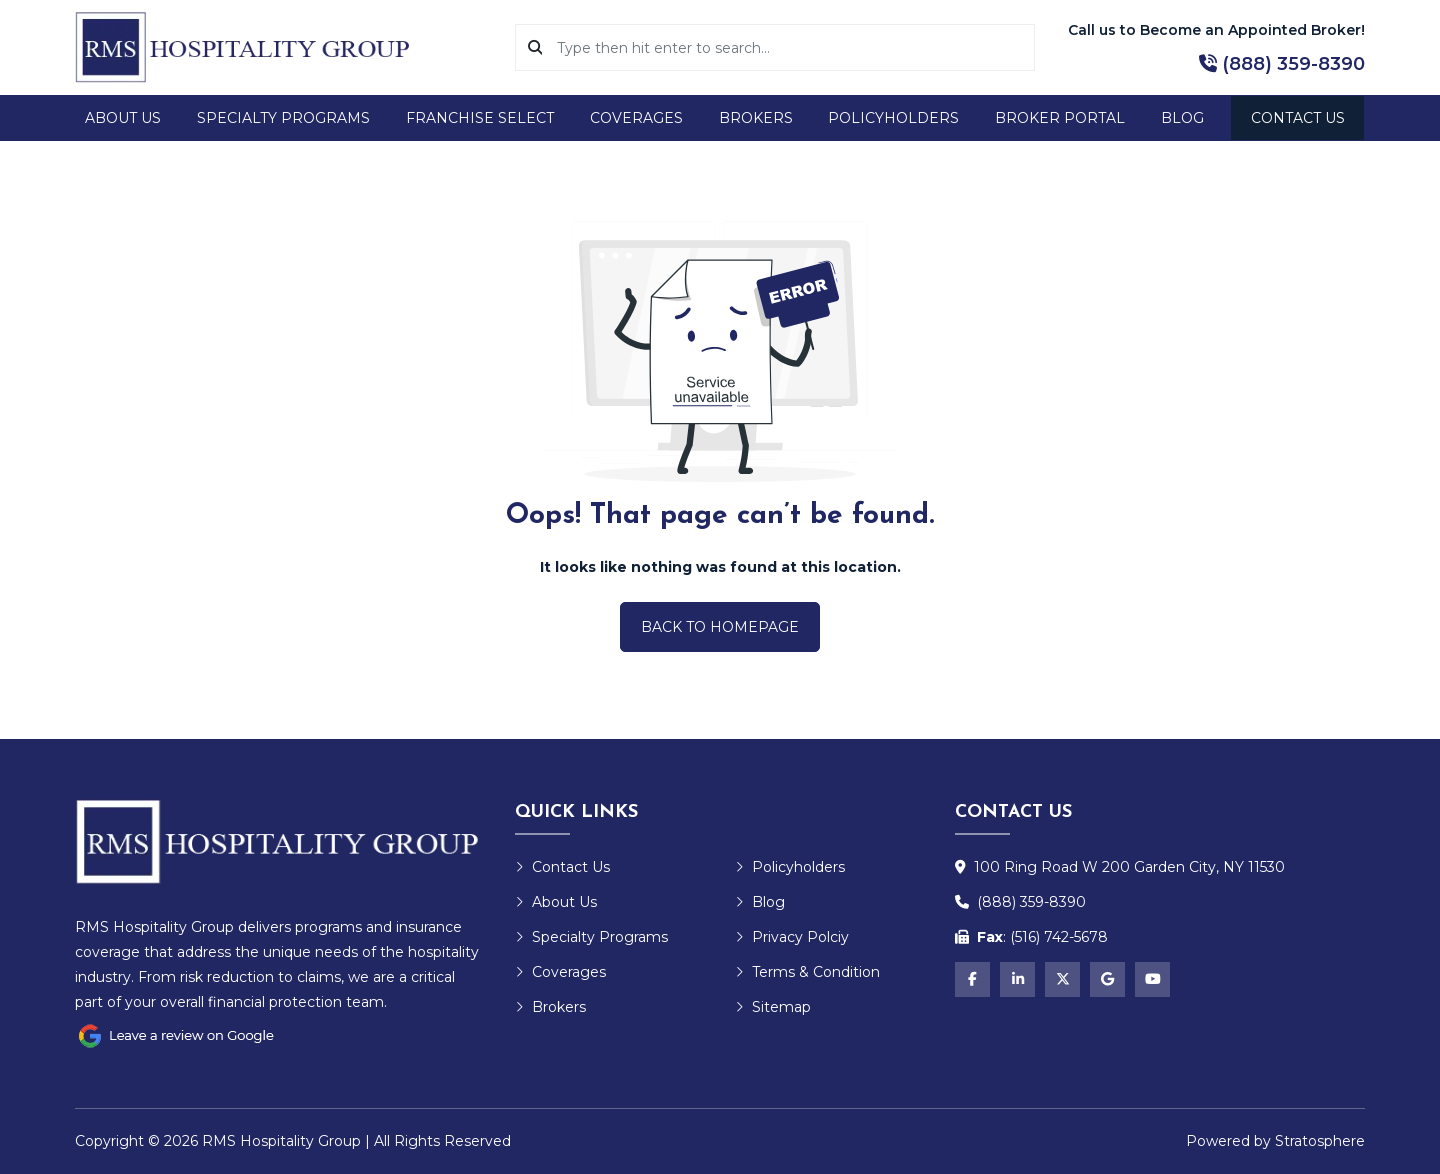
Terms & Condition (807, 972)
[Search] (788, 47)
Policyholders (893, 118)
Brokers (756, 118)
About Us (123, 118)
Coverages (636, 118)
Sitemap (773, 1007)
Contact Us (1298, 118)
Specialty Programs (283, 118)
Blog (1182, 118)
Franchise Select (480, 118)
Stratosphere (1320, 1141)
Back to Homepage (720, 627)
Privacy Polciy (792, 937)
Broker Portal (1060, 118)
